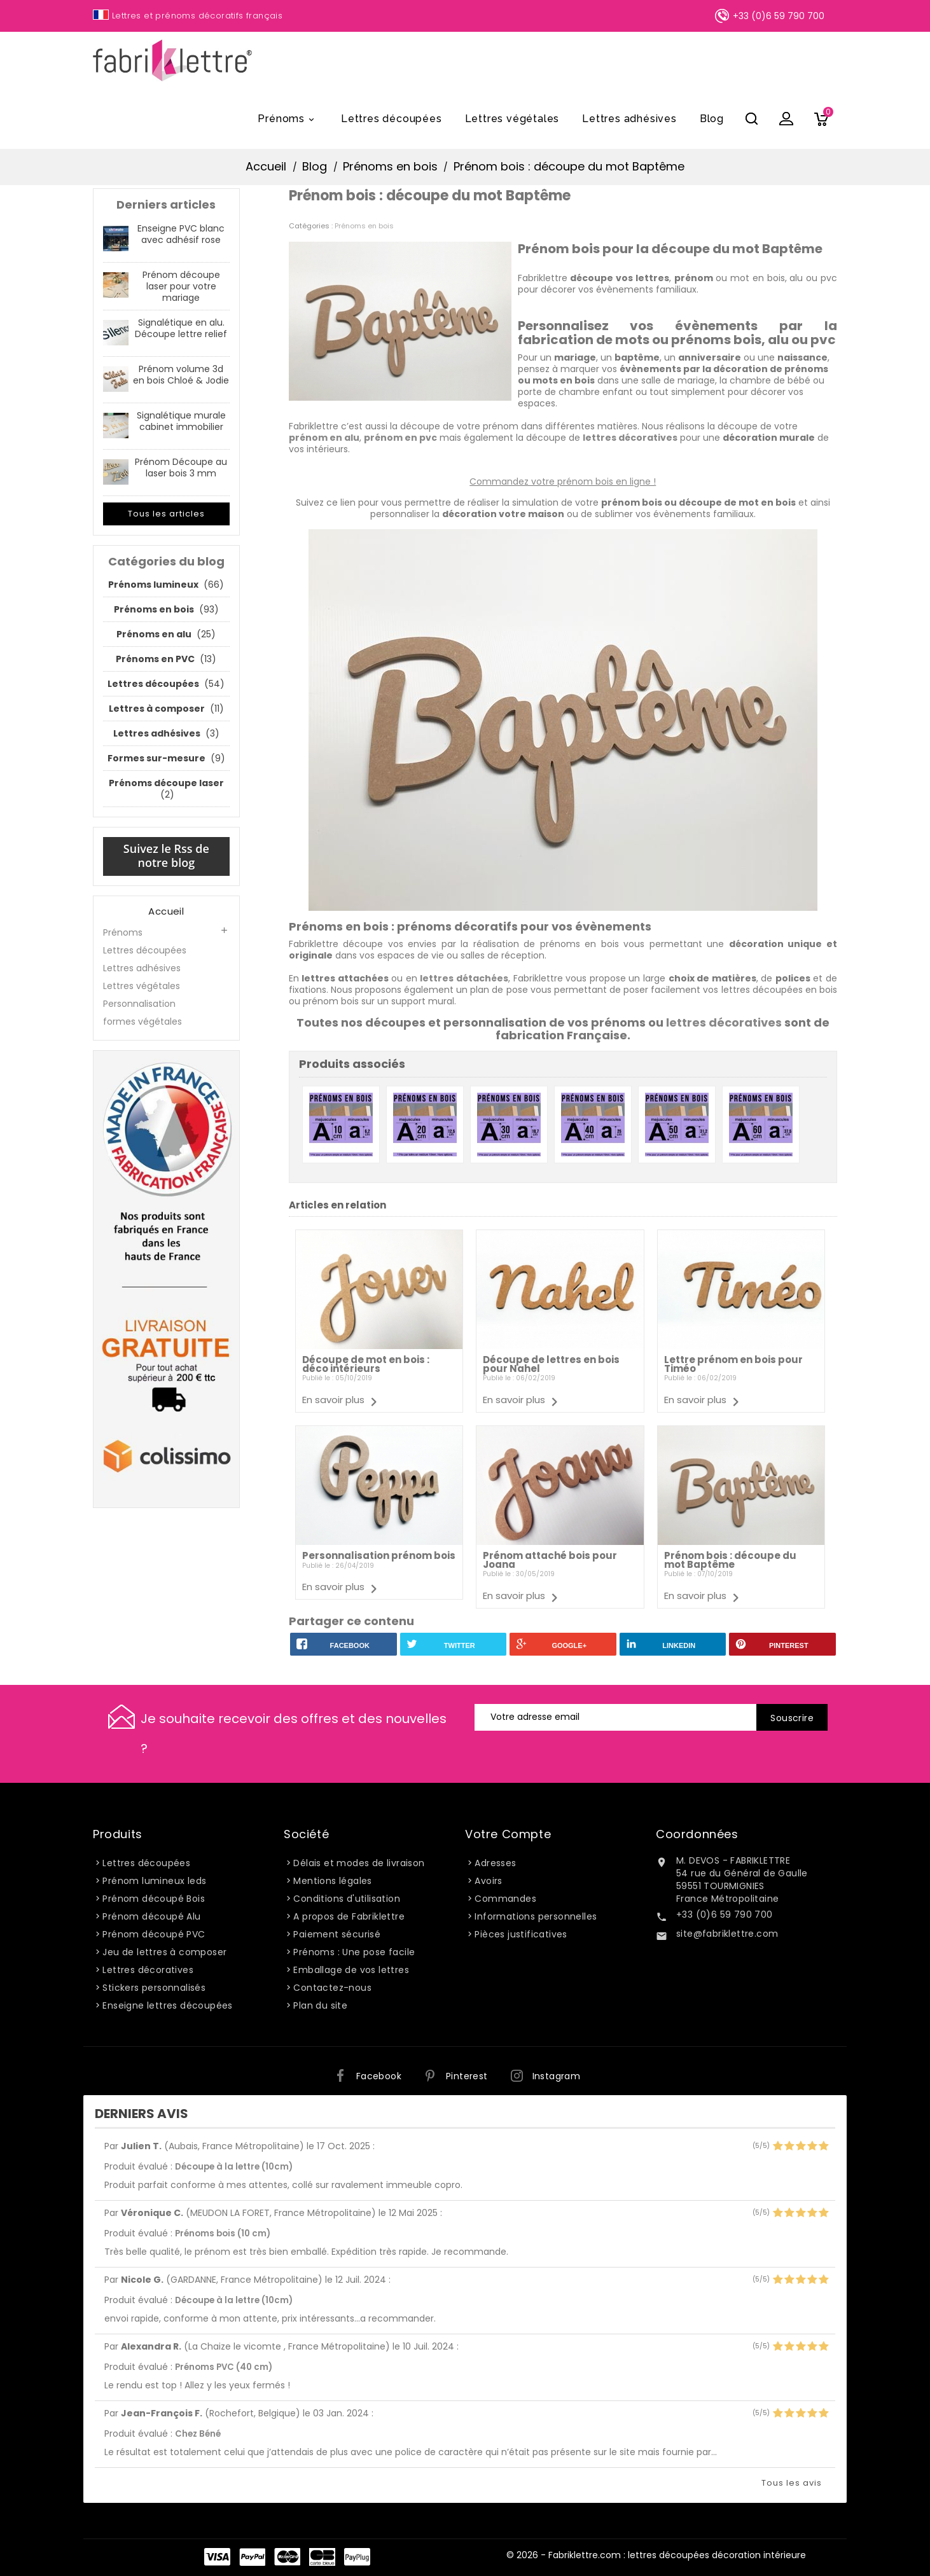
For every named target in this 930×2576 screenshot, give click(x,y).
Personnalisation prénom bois (378, 1555)
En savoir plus (333, 1399)
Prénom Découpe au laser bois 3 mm (181, 467)
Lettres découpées (391, 119)
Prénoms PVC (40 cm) (223, 2367)
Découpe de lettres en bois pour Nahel (551, 1364)
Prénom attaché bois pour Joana (550, 1560)
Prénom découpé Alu (151, 1916)
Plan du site (320, 2005)
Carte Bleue (322, 2557)
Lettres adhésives (629, 119)
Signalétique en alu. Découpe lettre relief (181, 328)
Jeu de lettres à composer (164, 1952)
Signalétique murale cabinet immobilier (181, 421)
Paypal (252, 2557)
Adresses (495, 1863)
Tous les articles (166, 514)
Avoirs (488, 1880)
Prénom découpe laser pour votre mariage (181, 286)
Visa (217, 2557)
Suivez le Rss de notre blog (166, 855)
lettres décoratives (724, 1022)
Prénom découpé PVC (153, 1934)
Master (287, 2557)
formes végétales (142, 1021)
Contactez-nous (332, 1987)
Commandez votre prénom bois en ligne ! (562, 481)
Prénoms (288, 120)
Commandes (505, 1898)
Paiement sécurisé (336, 1934)
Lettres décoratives (147, 1969)
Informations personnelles (536, 1916)
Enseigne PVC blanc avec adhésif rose (181, 234)
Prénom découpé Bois (153, 1898)
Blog (712, 119)
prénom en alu (324, 437)
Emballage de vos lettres (351, 1969)
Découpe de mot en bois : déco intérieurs (365, 1364)
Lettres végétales (512, 119)
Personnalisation (139, 1003)
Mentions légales (332, 1880)
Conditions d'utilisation (346, 1898)
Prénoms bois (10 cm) (222, 2233)
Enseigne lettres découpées (167, 2005)
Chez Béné (198, 2434)
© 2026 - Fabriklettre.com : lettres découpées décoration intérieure (656, 2555)
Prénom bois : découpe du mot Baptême (730, 1560)
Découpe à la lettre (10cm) (234, 2167)
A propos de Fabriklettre (349, 1916)
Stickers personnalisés (153, 1987)
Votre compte (508, 1834)
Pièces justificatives (521, 1934)
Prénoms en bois (364, 226)
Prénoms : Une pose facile (354, 1952)
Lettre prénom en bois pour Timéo (733, 1364)
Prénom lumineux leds (154, 1880)
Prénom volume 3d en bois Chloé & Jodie (181, 375)
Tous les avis (791, 2483)
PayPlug (357, 2557)
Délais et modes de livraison (358, 1863)
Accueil (166, 911)
